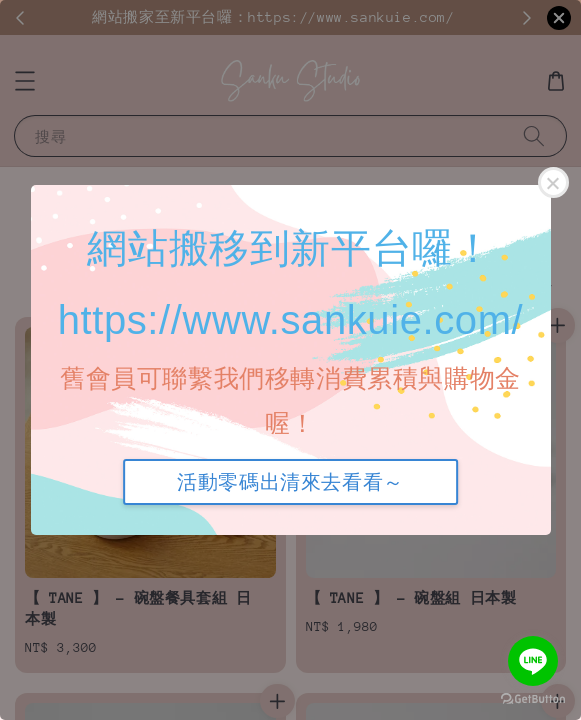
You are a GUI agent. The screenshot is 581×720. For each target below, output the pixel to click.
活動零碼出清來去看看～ (290, 482)
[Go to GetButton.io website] (533, 699)
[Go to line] (533, 661)
